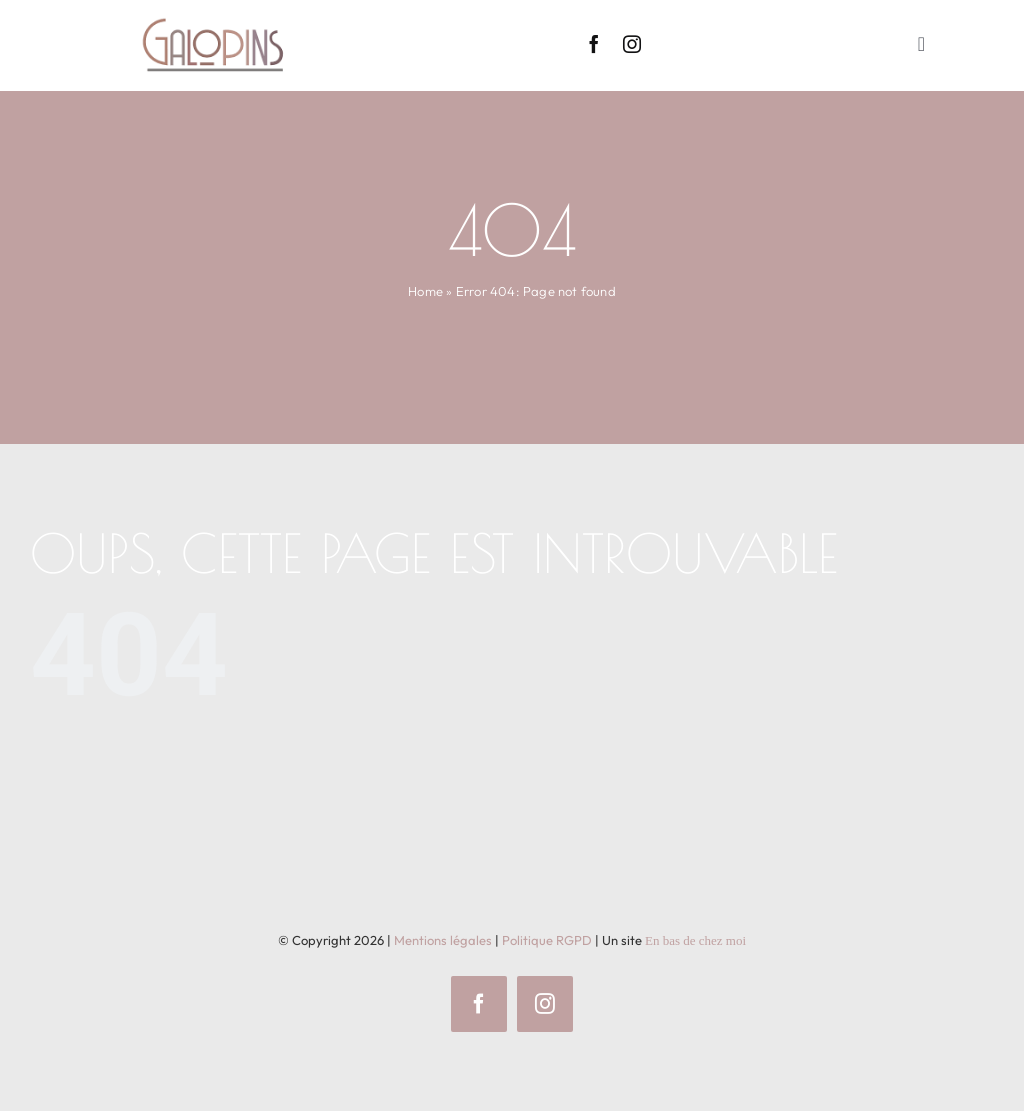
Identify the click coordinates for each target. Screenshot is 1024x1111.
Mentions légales (443, 940)
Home (425, 291)
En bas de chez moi (695, 940)
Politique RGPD (547, 940)
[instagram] (632, 44)
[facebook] (594, 44)
